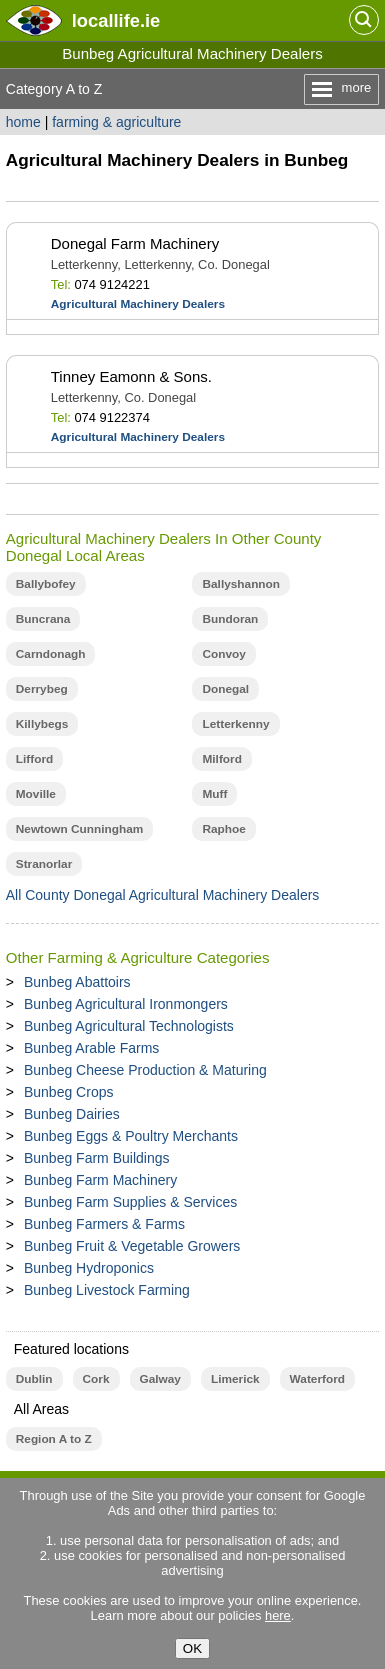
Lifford (34, 759)
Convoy (223, 654)
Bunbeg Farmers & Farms (104, 1224)
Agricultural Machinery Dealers (138, 304)
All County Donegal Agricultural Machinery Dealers (163, 895)
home (23, 122)
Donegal (225, 689)
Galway (160, 1379)
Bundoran (230, 619)
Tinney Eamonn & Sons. (131, 376)
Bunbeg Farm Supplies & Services (130, 1202)
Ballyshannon (241, 584)
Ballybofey (46, 584)
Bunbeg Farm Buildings (97, 1158)
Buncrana (43, 619)
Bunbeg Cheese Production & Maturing (145, 1070)
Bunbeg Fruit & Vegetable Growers (132, 1246)
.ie (116, 20)
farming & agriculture (116, 122)
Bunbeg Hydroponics (89, 1268)
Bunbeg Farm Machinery (100, 1180)
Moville (36, 794)
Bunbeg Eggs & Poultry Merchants (131, 1136)
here (278, 1615)
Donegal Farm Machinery (135, 243)
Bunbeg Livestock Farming (107, 1290)
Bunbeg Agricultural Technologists (129, 1026)
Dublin (34, 1379)
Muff (214, 794)
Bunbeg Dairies (72, 1114)
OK (192, 1648)
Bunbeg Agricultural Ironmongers (126, 1004)
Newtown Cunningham (79, 829)
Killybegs (42, 724)
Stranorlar (44, 864)
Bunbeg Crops (69, 1092)
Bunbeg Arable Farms (91, 1048)
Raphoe (223, 829)
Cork (96, 1379)
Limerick (235, 1379)
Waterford (317, 1379)
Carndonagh (51, 654)
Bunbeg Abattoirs (77, 982)
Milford (221, 759)
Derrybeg (42, 689)
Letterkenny (235, 724)
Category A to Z (54, 89)
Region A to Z (54, 1439)
